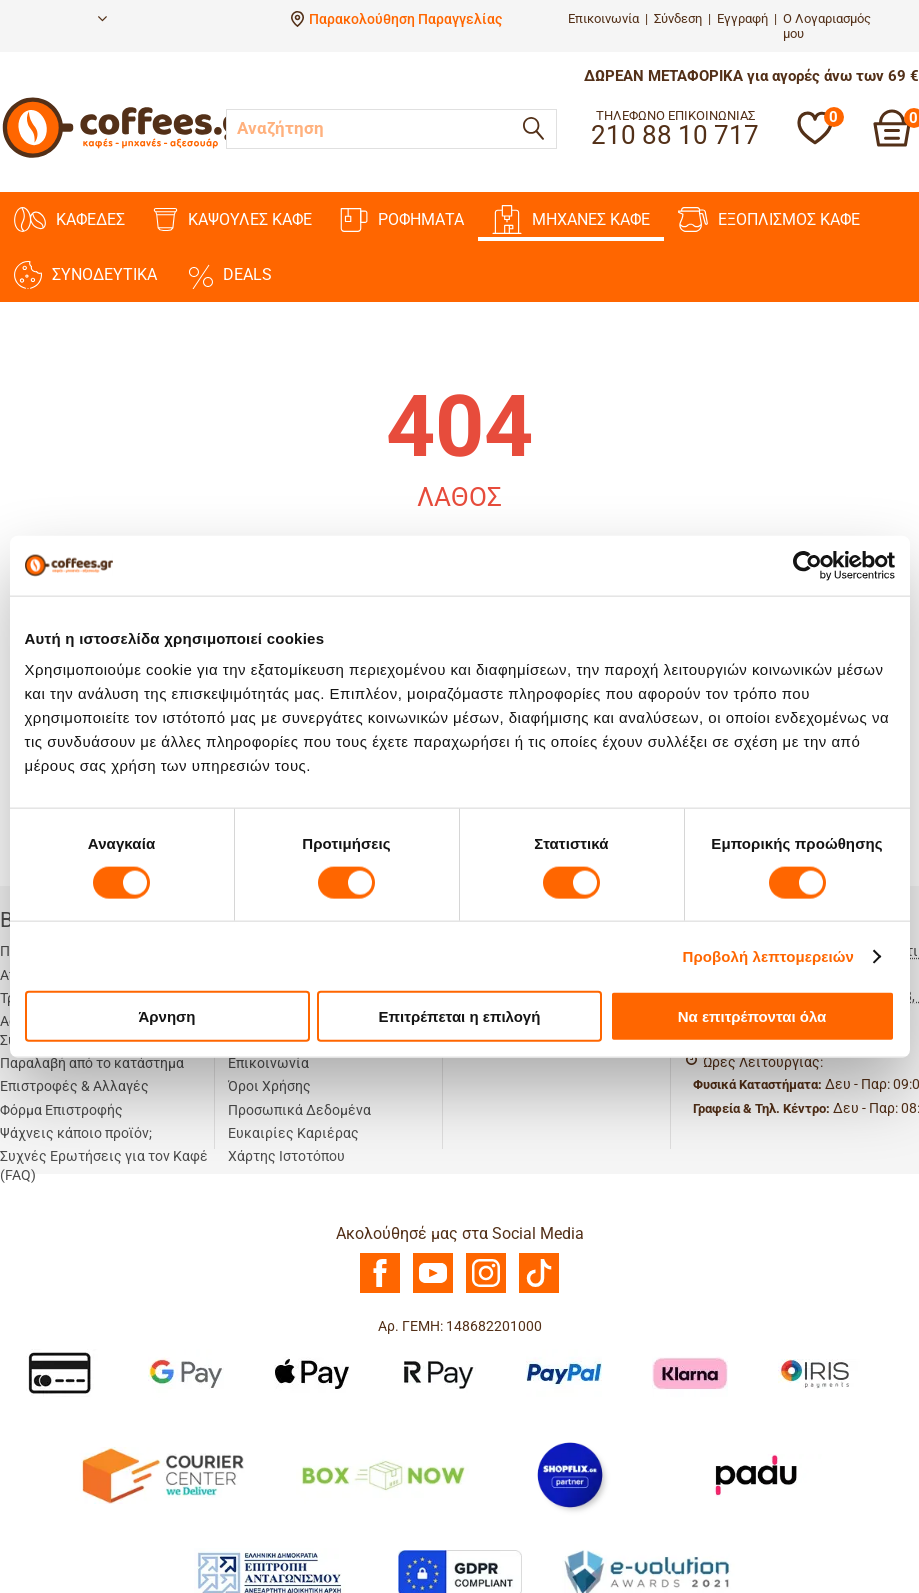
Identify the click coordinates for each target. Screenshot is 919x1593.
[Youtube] (433, 1288)
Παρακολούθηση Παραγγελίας (405, 19)
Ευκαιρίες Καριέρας (293, 1133)
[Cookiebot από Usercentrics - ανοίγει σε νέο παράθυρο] (807, 565)
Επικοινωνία (603, 18)
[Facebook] (380, 1288)
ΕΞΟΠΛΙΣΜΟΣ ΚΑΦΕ (769, 219)
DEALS (228, 275)
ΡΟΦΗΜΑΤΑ (402, 220)
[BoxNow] (383, 1474)
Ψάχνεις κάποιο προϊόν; (76, 1133)
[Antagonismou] (270, 1572)
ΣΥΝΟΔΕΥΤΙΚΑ (85, 275)
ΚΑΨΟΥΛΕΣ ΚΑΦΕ (232, 219)
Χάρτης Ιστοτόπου (286, 1156)
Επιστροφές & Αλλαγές (74, 1086)
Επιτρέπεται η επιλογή (460, 1016)
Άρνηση (166, 1016)
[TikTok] (539, 1288)
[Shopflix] (570, 1474)
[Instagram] (486, 1288)
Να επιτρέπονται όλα (752, 1016)
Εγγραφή (742, 18)
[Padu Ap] (757, 1474)
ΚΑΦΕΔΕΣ (69, 219)
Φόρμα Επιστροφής (61, 1110)
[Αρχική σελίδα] (131, 154)
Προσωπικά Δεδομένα (299, 1110)
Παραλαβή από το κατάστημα (92, 1063)
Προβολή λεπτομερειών (769, 955)
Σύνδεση (678, 18)
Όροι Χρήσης (269, 1086)
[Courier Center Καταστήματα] (162, 1474)
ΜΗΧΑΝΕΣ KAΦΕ (571, 219)
